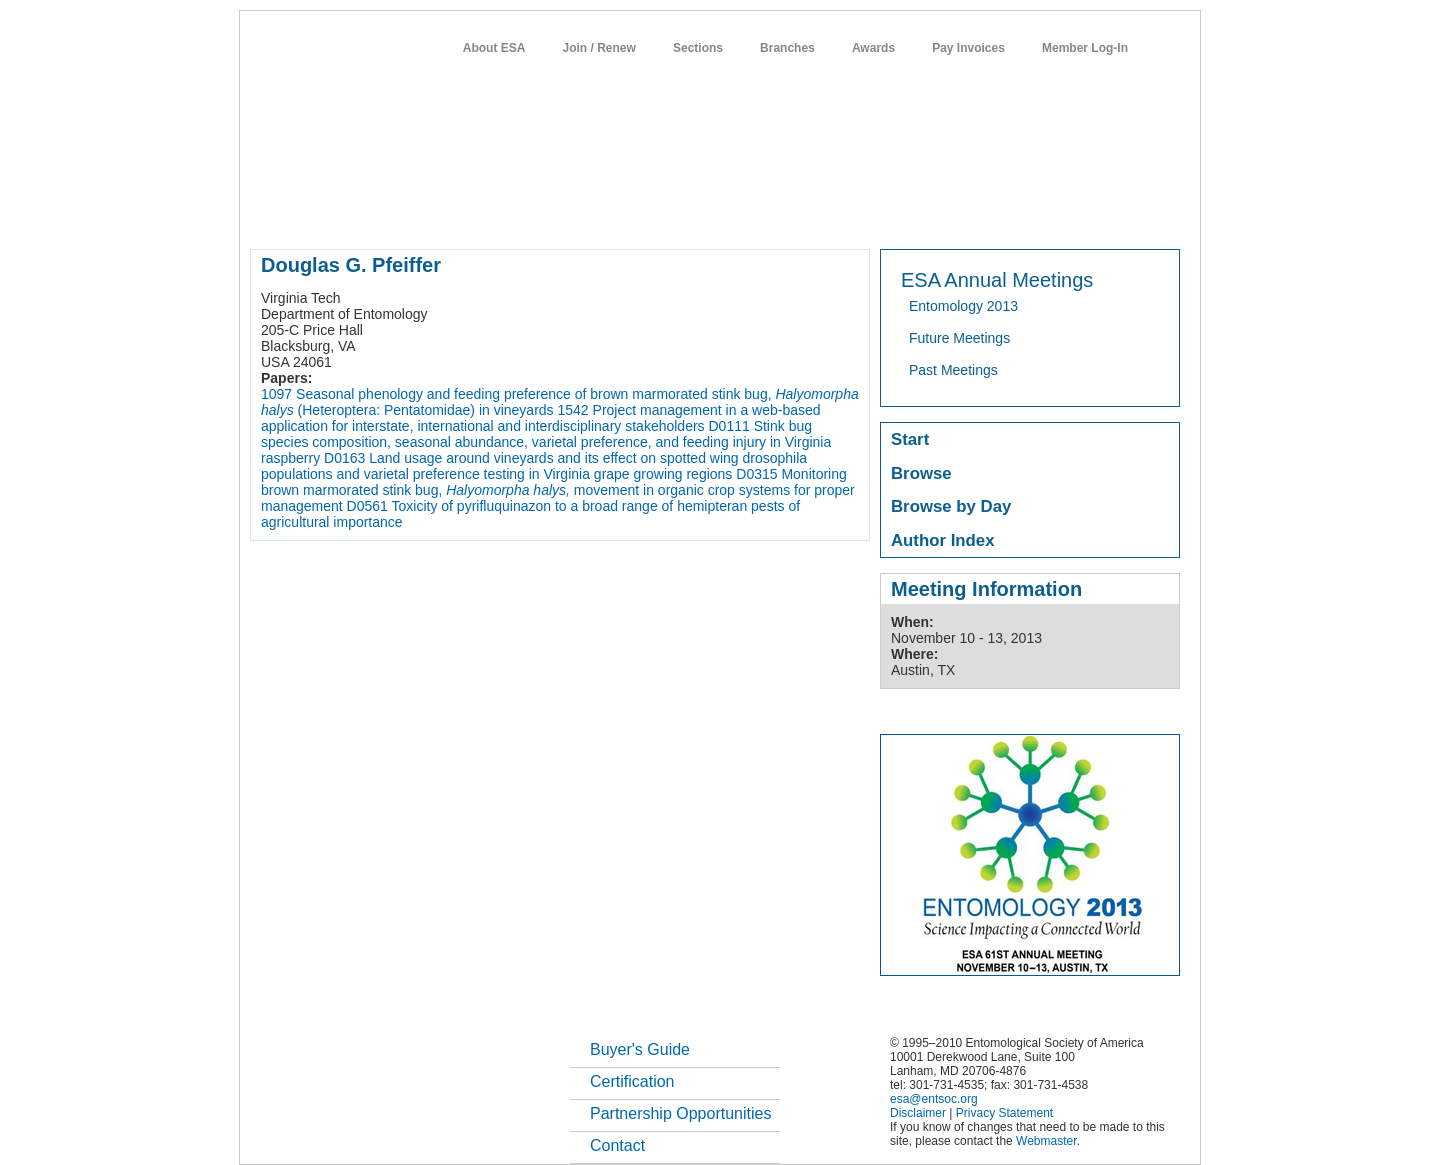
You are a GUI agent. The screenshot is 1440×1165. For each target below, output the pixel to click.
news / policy (765, 214)
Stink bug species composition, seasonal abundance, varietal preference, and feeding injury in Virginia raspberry (546, 442)
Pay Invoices (968, 48)
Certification (632, 1081)
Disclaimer (918, 1113)
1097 (276, 394)
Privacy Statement (1004, 1113)
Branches (787, 48)
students (849, 214)
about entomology (357, 214)
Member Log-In (1085, 48)
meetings (586, 214)
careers (917, 214)
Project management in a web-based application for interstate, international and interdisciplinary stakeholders (541, 418)
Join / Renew (599, 48)
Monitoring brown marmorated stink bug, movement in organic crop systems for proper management (558, 490)
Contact (617, 1145)
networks (987, 214)
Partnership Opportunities (680, 1113)
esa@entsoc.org (934, 1099)
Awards (873, 48)
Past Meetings (953, 370)
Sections (698, 48)
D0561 (367, 506)
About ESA (494, 48)
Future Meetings (959, 338)
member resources (484, 214)
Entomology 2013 (963, 306)
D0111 (728, 426)
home (267, 214)
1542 (573, 410)
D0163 (344, 458)
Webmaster (1046, 1141)
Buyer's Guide (640, 1049)
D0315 (756, 474)
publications (670, 214)
